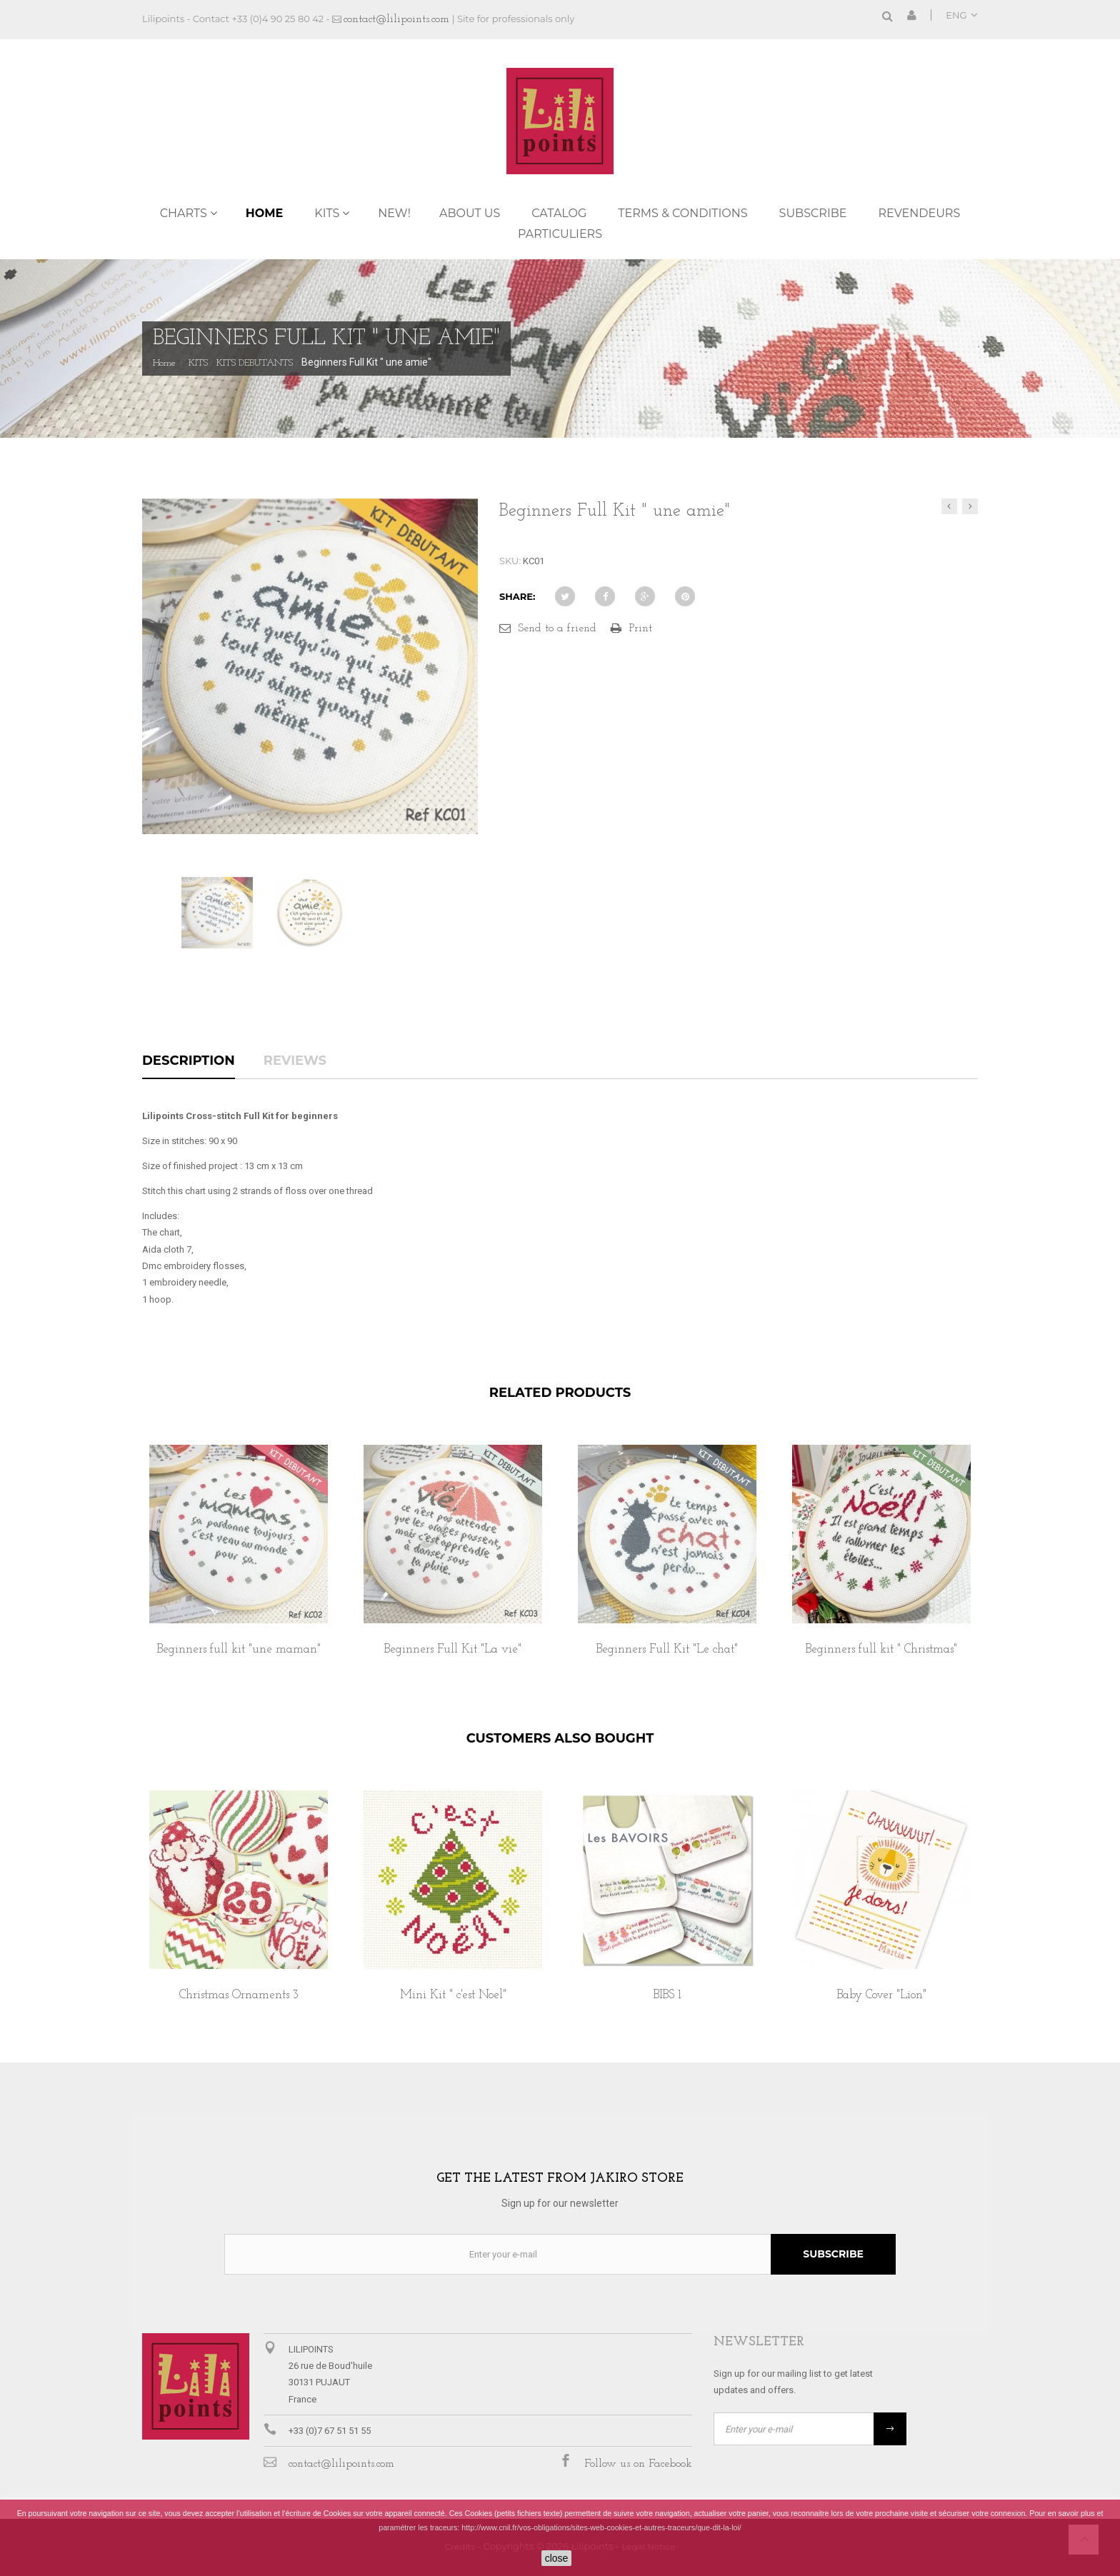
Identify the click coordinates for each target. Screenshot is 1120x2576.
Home (264, 213)
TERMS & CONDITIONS (682, 213)
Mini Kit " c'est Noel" (453, 1995)
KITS (326, 213)
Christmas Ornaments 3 (239, 1995)
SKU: (510, 560)
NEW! (394, 213)
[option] (238, 1566)
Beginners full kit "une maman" (239, 1649)
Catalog (558, 213)
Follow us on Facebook (638, 2464)
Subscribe (813, 213)
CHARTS (183, 213)
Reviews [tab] (295, 1061)
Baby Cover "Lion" (881, 1995)
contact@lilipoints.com (396, 19)
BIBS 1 (667, 1995)
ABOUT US (469, 213)
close (557, 2558)
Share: (517, 596)
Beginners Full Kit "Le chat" (667, 1649)
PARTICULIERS (560, 234)
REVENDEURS (920, 213)
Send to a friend (557, 628)
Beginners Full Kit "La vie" (452, 1649)
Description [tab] (188, 1061)
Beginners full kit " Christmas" (881, 1649)
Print (640, 628)
